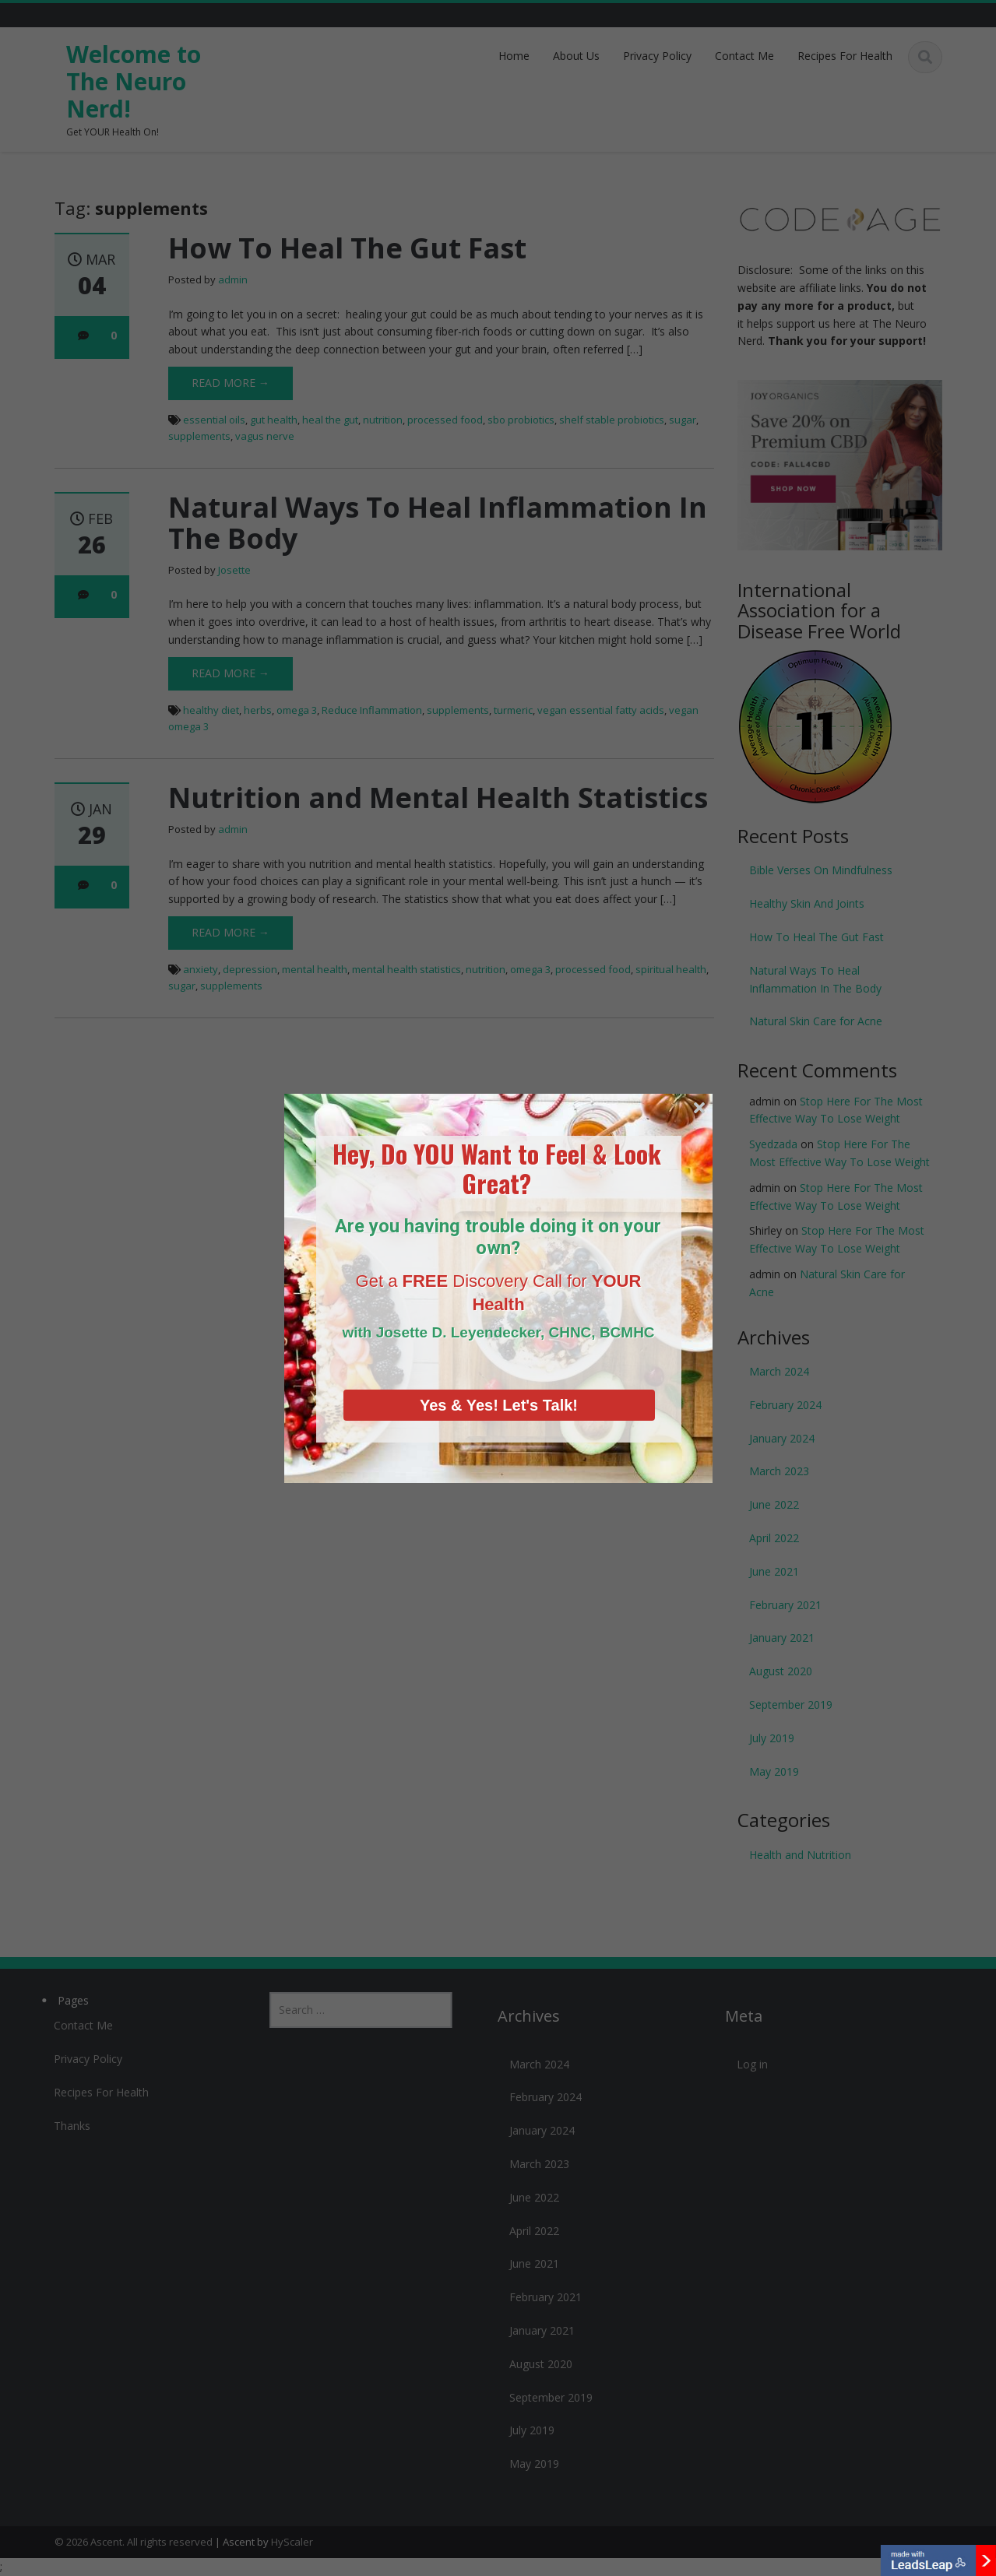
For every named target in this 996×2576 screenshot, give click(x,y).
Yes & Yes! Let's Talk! (499, 1379)
